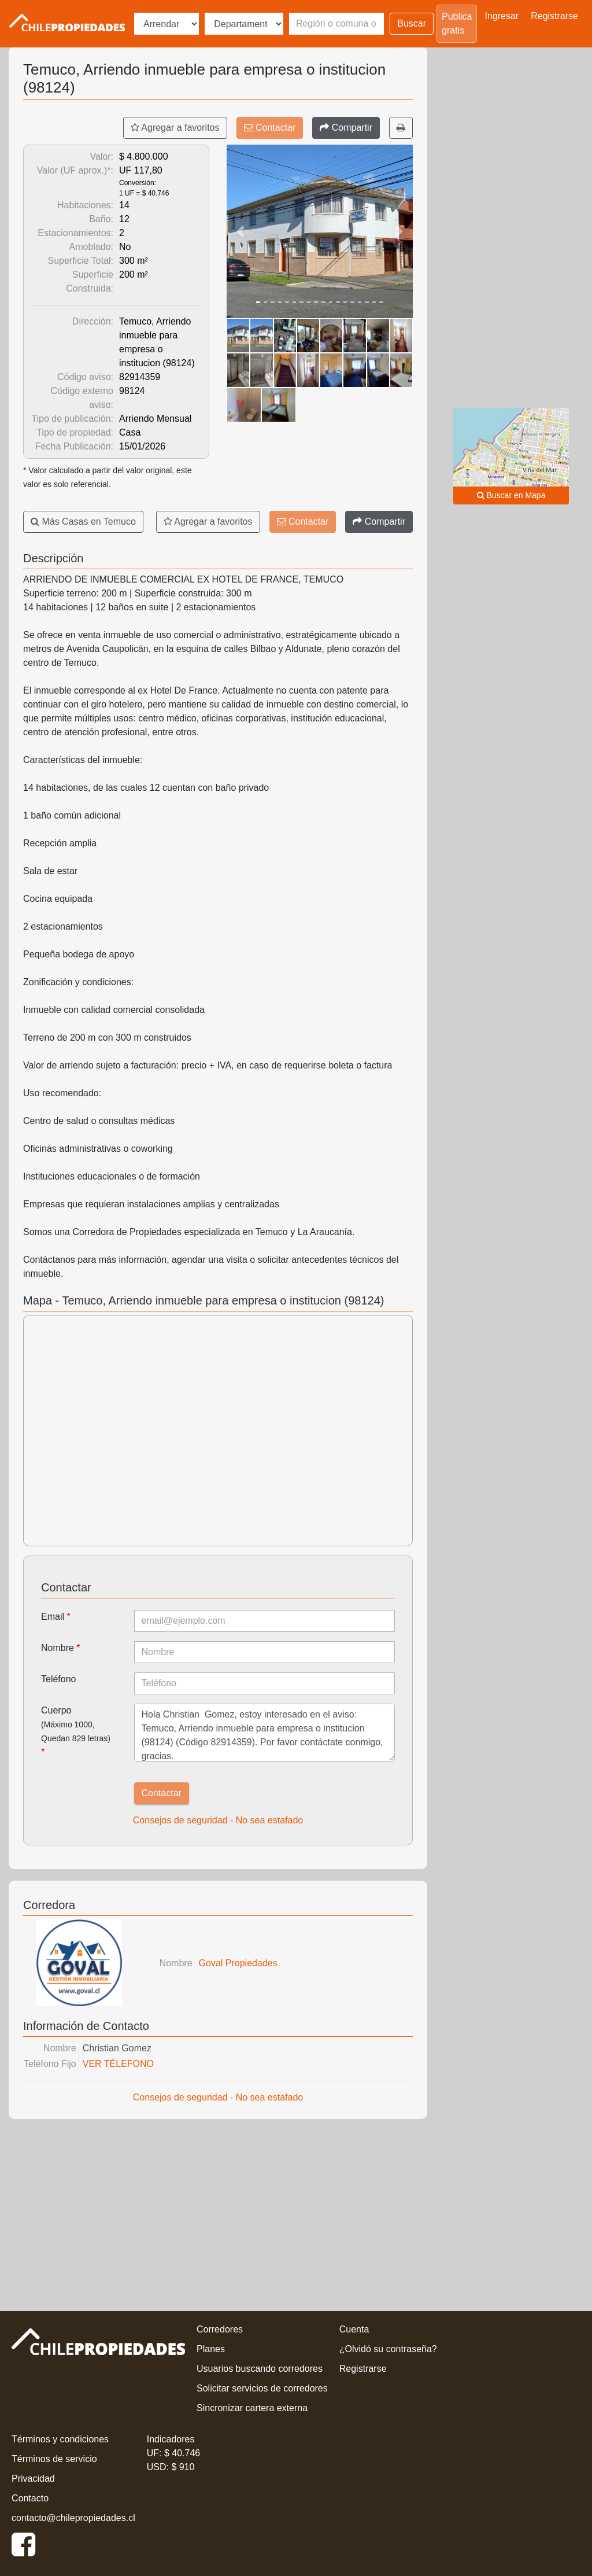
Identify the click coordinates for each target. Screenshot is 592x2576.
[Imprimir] (401, 128)
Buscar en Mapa (511, 495)
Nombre (60, 1648)
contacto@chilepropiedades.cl (73, 2518)
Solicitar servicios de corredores (262, 2388)
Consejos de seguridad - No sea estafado (218, 1820)
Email (56, 1616)
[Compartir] (346, 128)
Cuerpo (75, 1731)
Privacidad (33, 2478)
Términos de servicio (54, 2459)
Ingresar (501, 16)
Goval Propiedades (238, 1963)
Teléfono (58, 1679)
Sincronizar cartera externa (252, 2408)
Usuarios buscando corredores (260, 2369)
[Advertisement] (218, 2212)
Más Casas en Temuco (83, 521)
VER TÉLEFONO (118, 2064)
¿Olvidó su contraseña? (388, 2349)
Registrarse (554, 16)
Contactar (270, 127)
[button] (240, 231)
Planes (211, 2349)
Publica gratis (457, 23)
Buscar (411, 23)
